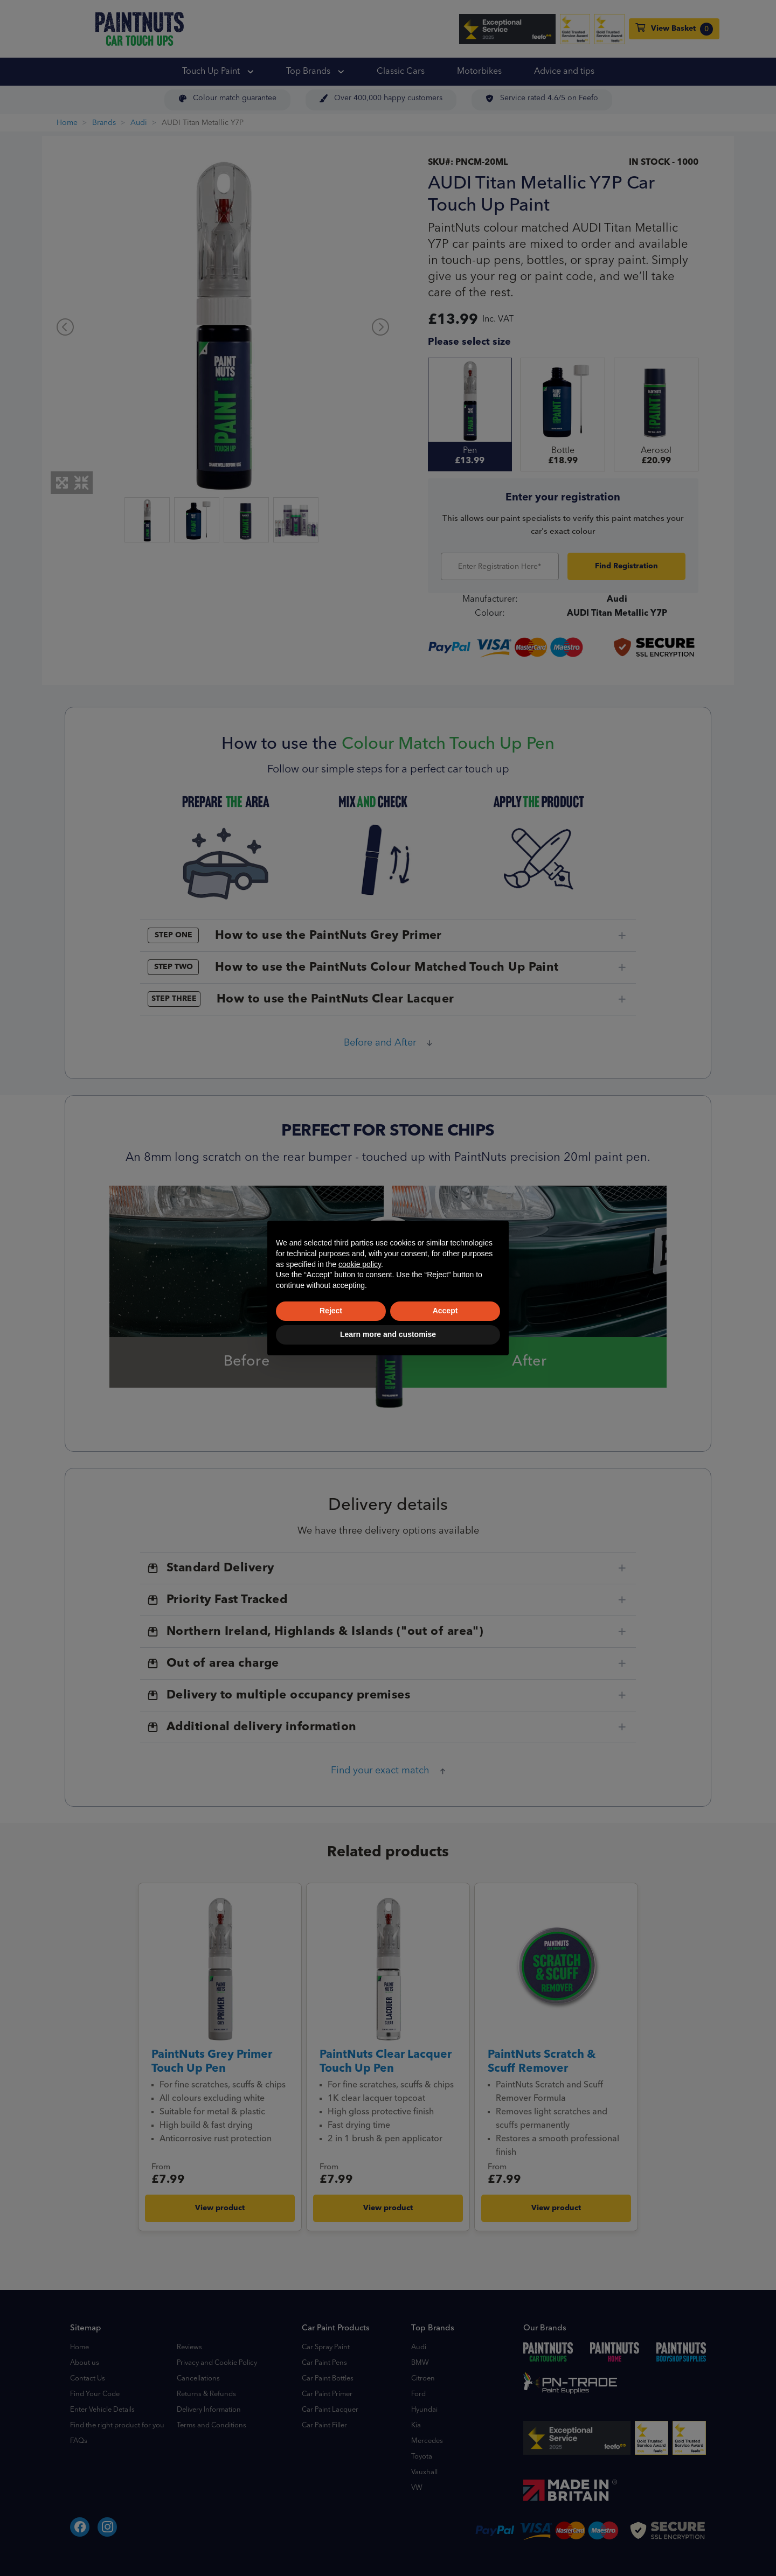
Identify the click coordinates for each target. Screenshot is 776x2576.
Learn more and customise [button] (388, 1334)
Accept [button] (445, 1310)
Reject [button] (331, 1310)
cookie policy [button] (359, 1264)
